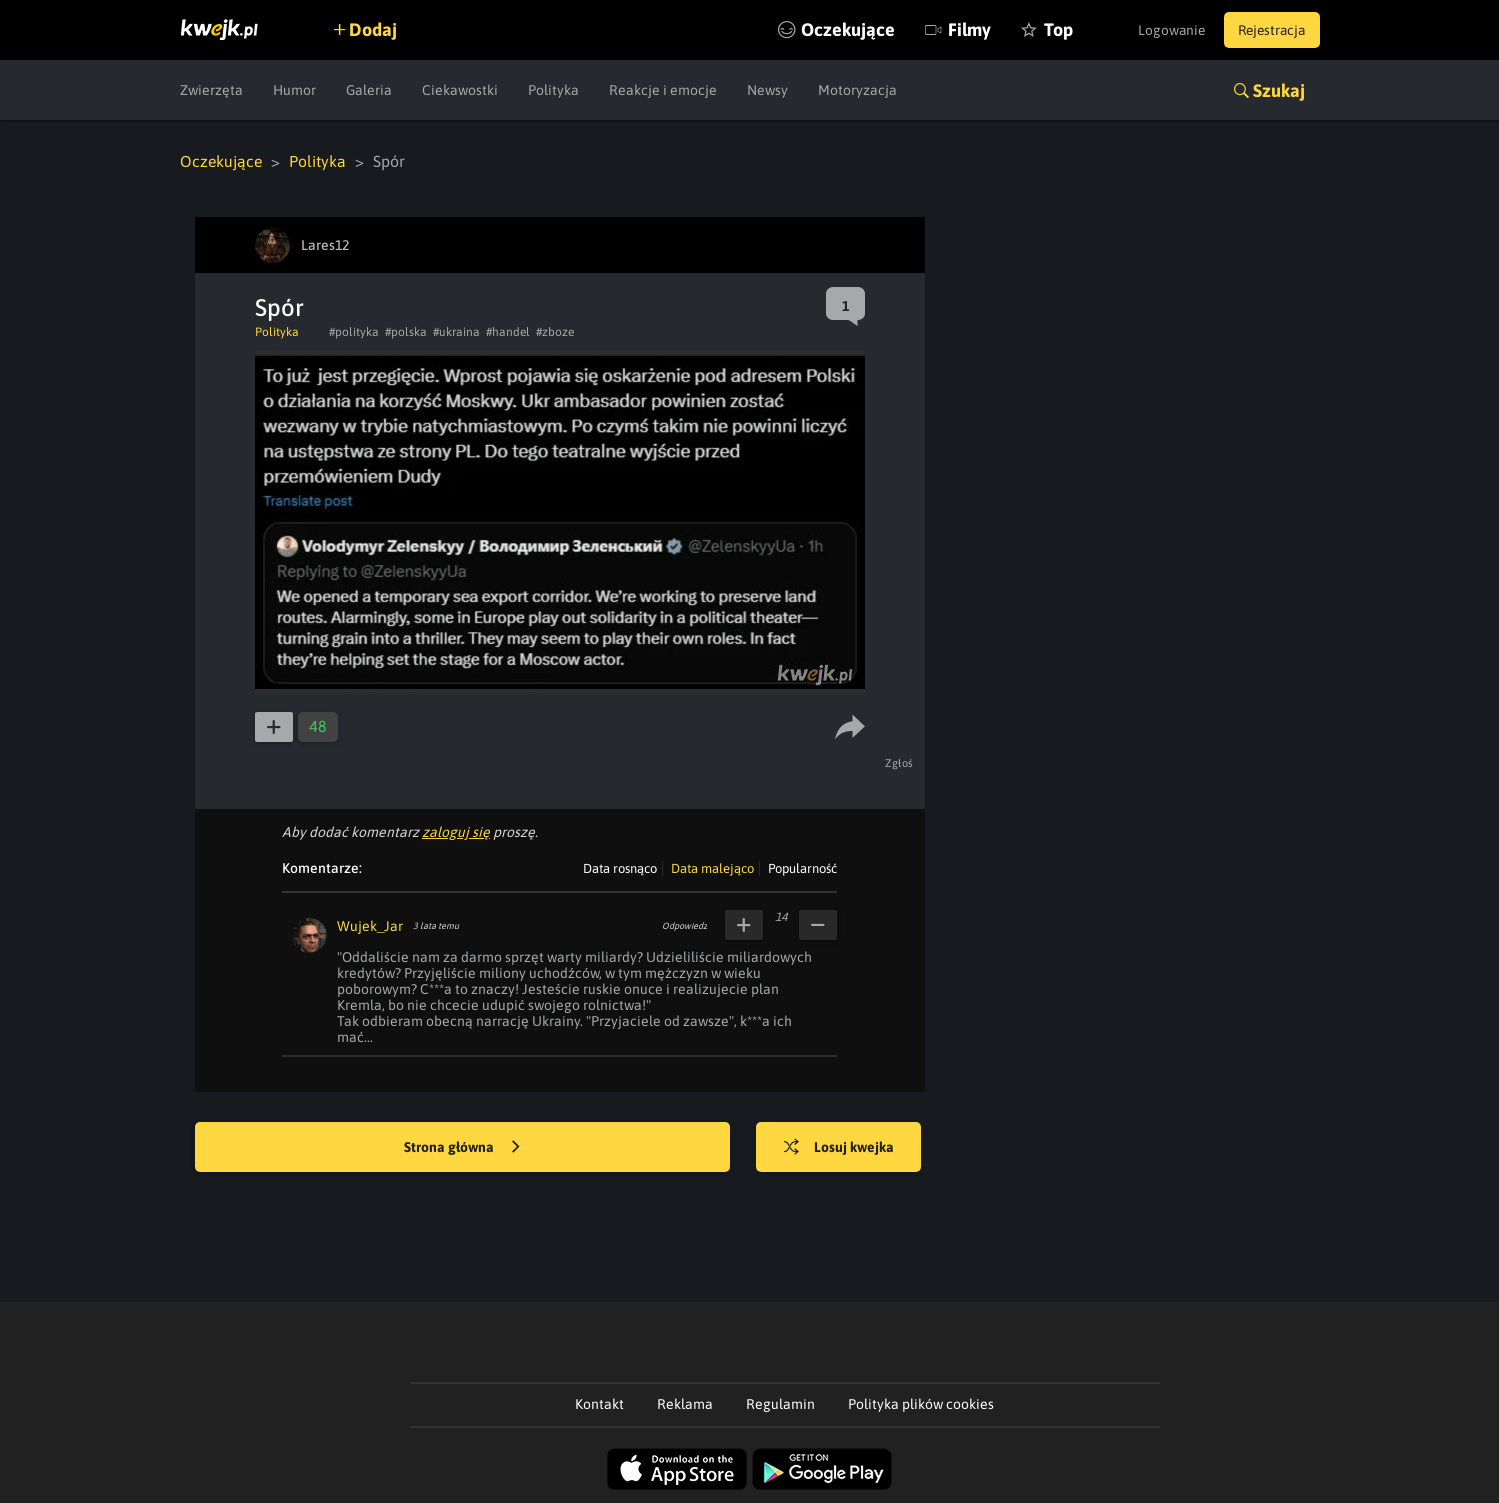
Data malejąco (712, 868)
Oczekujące (833, 29)
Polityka (553, 90)
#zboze (555, 332)
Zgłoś (900, 763)
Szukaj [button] (1279, 90)
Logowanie (1163, 30)
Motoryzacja (857, 90)
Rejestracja (1269, 30)
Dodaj (377, 29)
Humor (294, 90)
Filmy (954, 29)
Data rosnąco (620, 868)
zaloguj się (456, 832)
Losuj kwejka (842, 1148)
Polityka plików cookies (921, 1404)
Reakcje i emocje (663, 90)
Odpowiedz (684, 926)
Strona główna (462, 1148)
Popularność (802, 868)
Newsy (767, 90)
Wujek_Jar (370, 926)
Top (1043, 29)
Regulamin (780, 1404)
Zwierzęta (211, 90)
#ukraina (456, 332)
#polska (406, 332)
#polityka (354, 332)
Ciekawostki (460, 90)
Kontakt (599, 1404)
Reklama (685, 1404)
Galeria (369, 90)
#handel (508, 332)
